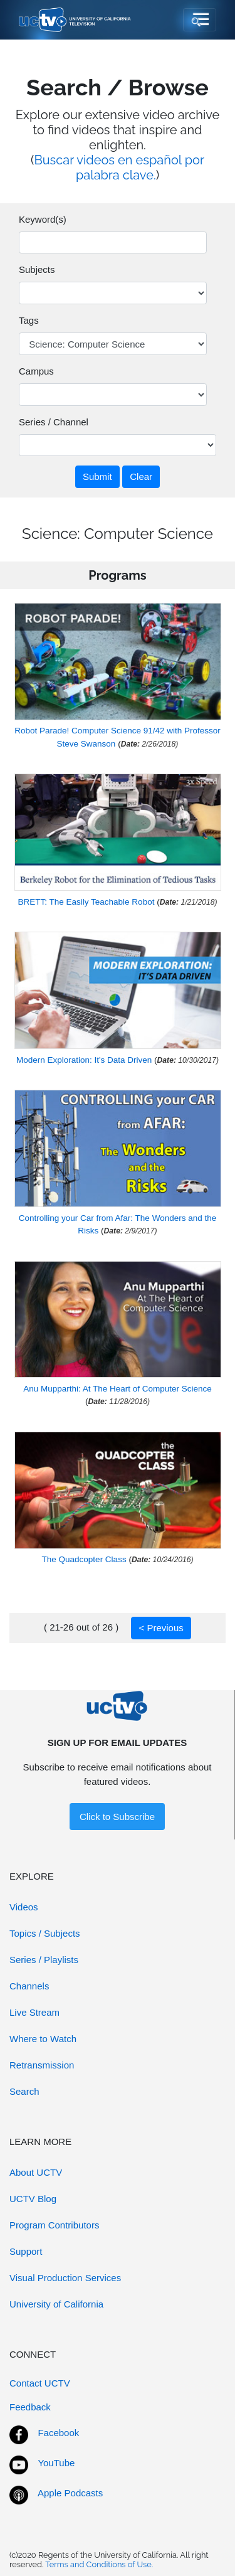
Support (26, 2251)
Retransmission (41, 2065)
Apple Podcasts (70, 2493)
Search (24, 2091)
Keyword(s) (42, 219)
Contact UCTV (39, 2383)
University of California (56, 2304)
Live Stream (34, 2012)
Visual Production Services (65, 2277)
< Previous (160, 1627)
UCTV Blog (32, 2198)
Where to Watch (42, 2038)
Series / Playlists (43, 1959)
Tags (29, 320)
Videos (23, 1907)
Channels (29, 1986)
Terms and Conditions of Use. (99, 2564)
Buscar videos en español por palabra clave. (119, 167)
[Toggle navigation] (199, 20)
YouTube (56, 2462)
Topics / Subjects (44, 1933)
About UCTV (35, 2172)
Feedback (30, 2407)
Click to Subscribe (117, 1816)
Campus (36, 371)
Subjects (37, 269)
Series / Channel (53, 422)
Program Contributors (54, 2225)
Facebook (58, 2432)
